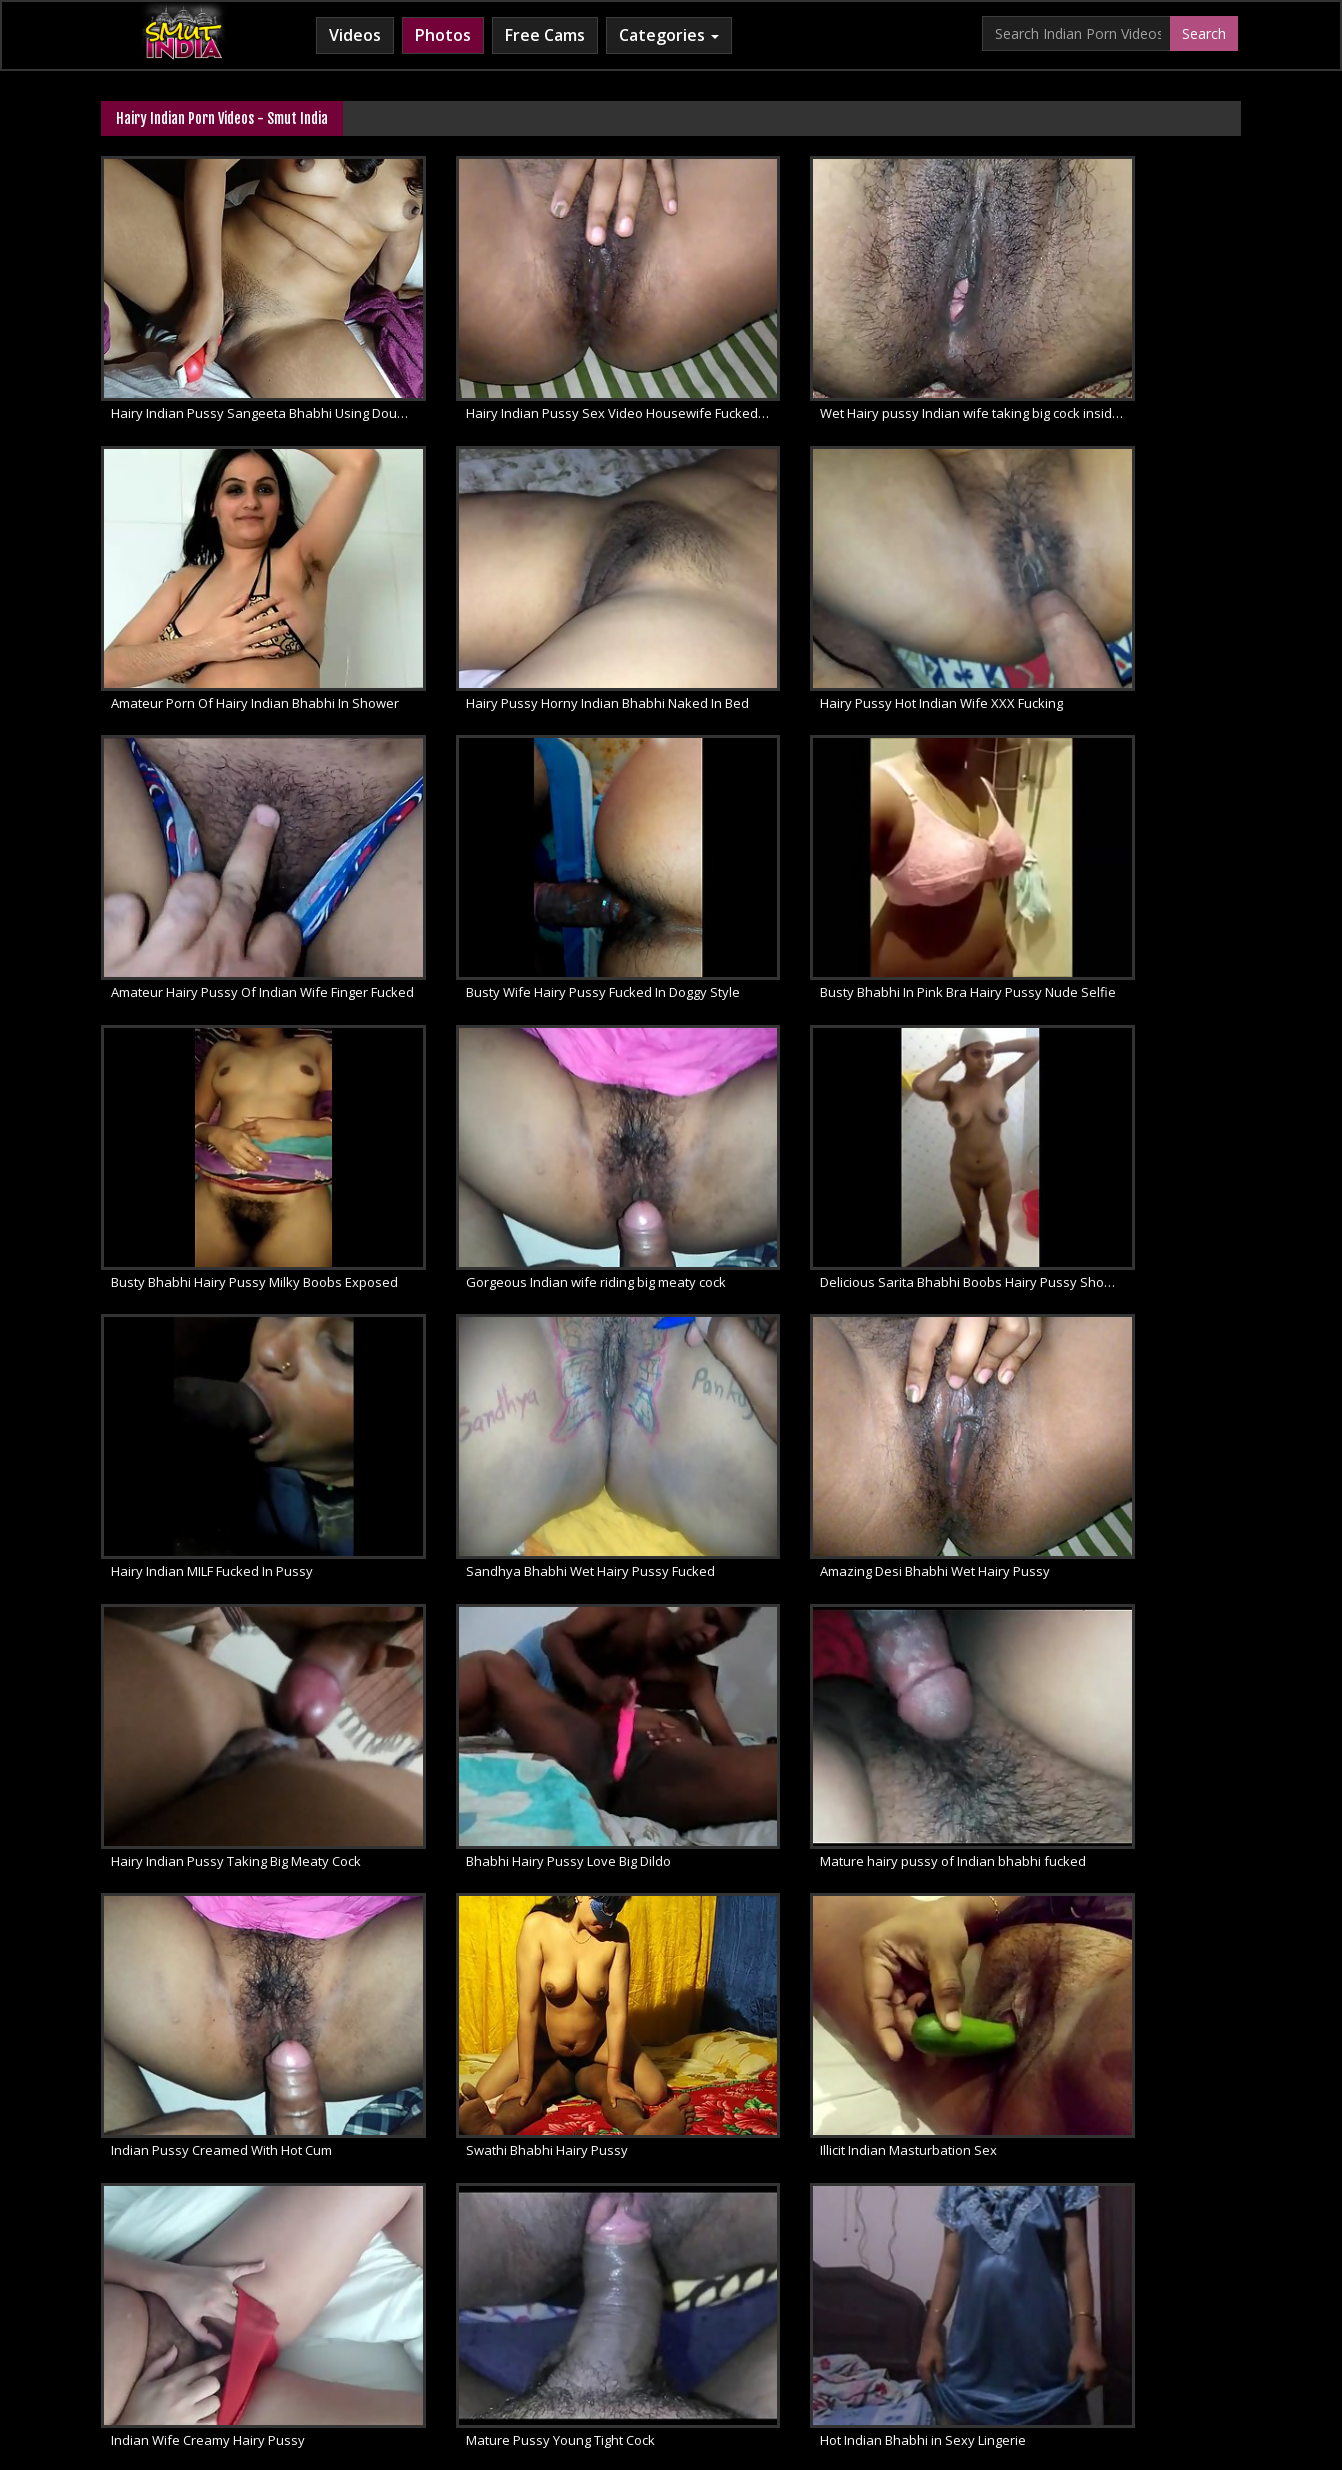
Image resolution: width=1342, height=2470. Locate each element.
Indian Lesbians (741, 2309)
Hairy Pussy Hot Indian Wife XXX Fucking (525, 610)
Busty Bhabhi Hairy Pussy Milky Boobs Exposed (530, 852)
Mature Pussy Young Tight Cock (790, 1581)
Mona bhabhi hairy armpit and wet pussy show (530, 1824)
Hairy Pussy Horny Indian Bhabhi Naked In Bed (237, 610)
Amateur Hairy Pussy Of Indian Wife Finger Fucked (822, 610)
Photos (443, 35)
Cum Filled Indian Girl (607, 2309)
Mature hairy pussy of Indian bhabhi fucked (530, 1338)
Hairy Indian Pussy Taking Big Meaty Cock (1114, 1095)
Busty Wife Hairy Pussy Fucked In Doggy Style (1115, 610)
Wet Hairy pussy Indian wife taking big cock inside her (822, 367)
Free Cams (545, 35)
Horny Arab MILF (469, 2309)
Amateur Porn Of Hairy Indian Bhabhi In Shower (1115, 367)
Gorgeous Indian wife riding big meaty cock (822, 852)
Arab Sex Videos (346, 2309)
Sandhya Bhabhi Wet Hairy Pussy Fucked (528, 1095)
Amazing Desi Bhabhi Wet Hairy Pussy (811, 1095)
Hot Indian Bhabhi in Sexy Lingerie (1092, 1581)
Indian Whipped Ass (1098, 2309)
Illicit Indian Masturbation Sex (199, 1581)
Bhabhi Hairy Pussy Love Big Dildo (213, 1338)
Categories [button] (669, 35)
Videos (355, 35)
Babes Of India (230, 2309)
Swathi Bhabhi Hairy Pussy (1070, 1338)
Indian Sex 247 (854, 2309)
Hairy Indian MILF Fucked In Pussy (212, 1095)
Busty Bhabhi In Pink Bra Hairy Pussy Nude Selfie (237, 852)
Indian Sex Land (968, 2309)
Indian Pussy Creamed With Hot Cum (806, 1338)
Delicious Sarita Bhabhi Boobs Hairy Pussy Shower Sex (1115, 852)
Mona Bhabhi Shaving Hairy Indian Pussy (235, 1824)
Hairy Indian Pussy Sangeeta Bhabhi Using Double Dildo (237, 367)
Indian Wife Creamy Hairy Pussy (501, 1581)
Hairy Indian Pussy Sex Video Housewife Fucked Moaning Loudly (530, 367)
